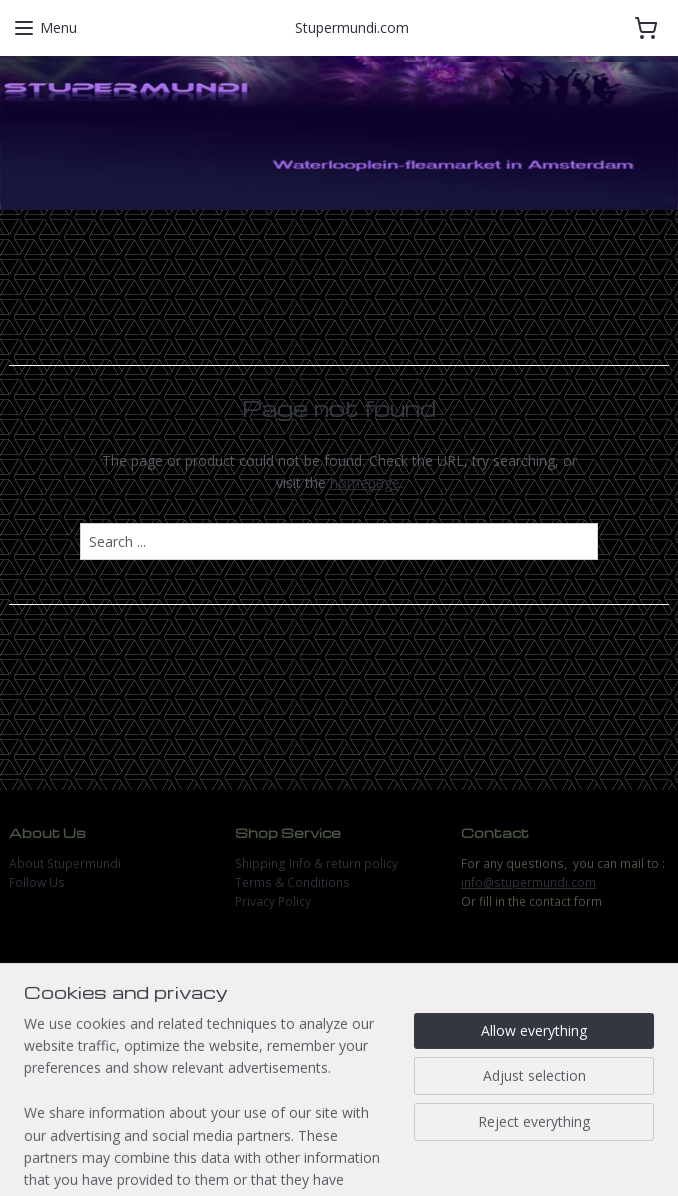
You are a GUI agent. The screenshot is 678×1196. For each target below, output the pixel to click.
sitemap (272, 1159)
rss (314, 1159)
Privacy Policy (273, 901)
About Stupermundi (65, 863)
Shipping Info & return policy (316, 863)
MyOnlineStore (570, 1159)
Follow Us (37, 882)
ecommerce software (393, 1159)
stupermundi (62, 998)
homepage (365, 482)
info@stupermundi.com (528, 882)
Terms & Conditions (292, 882)
